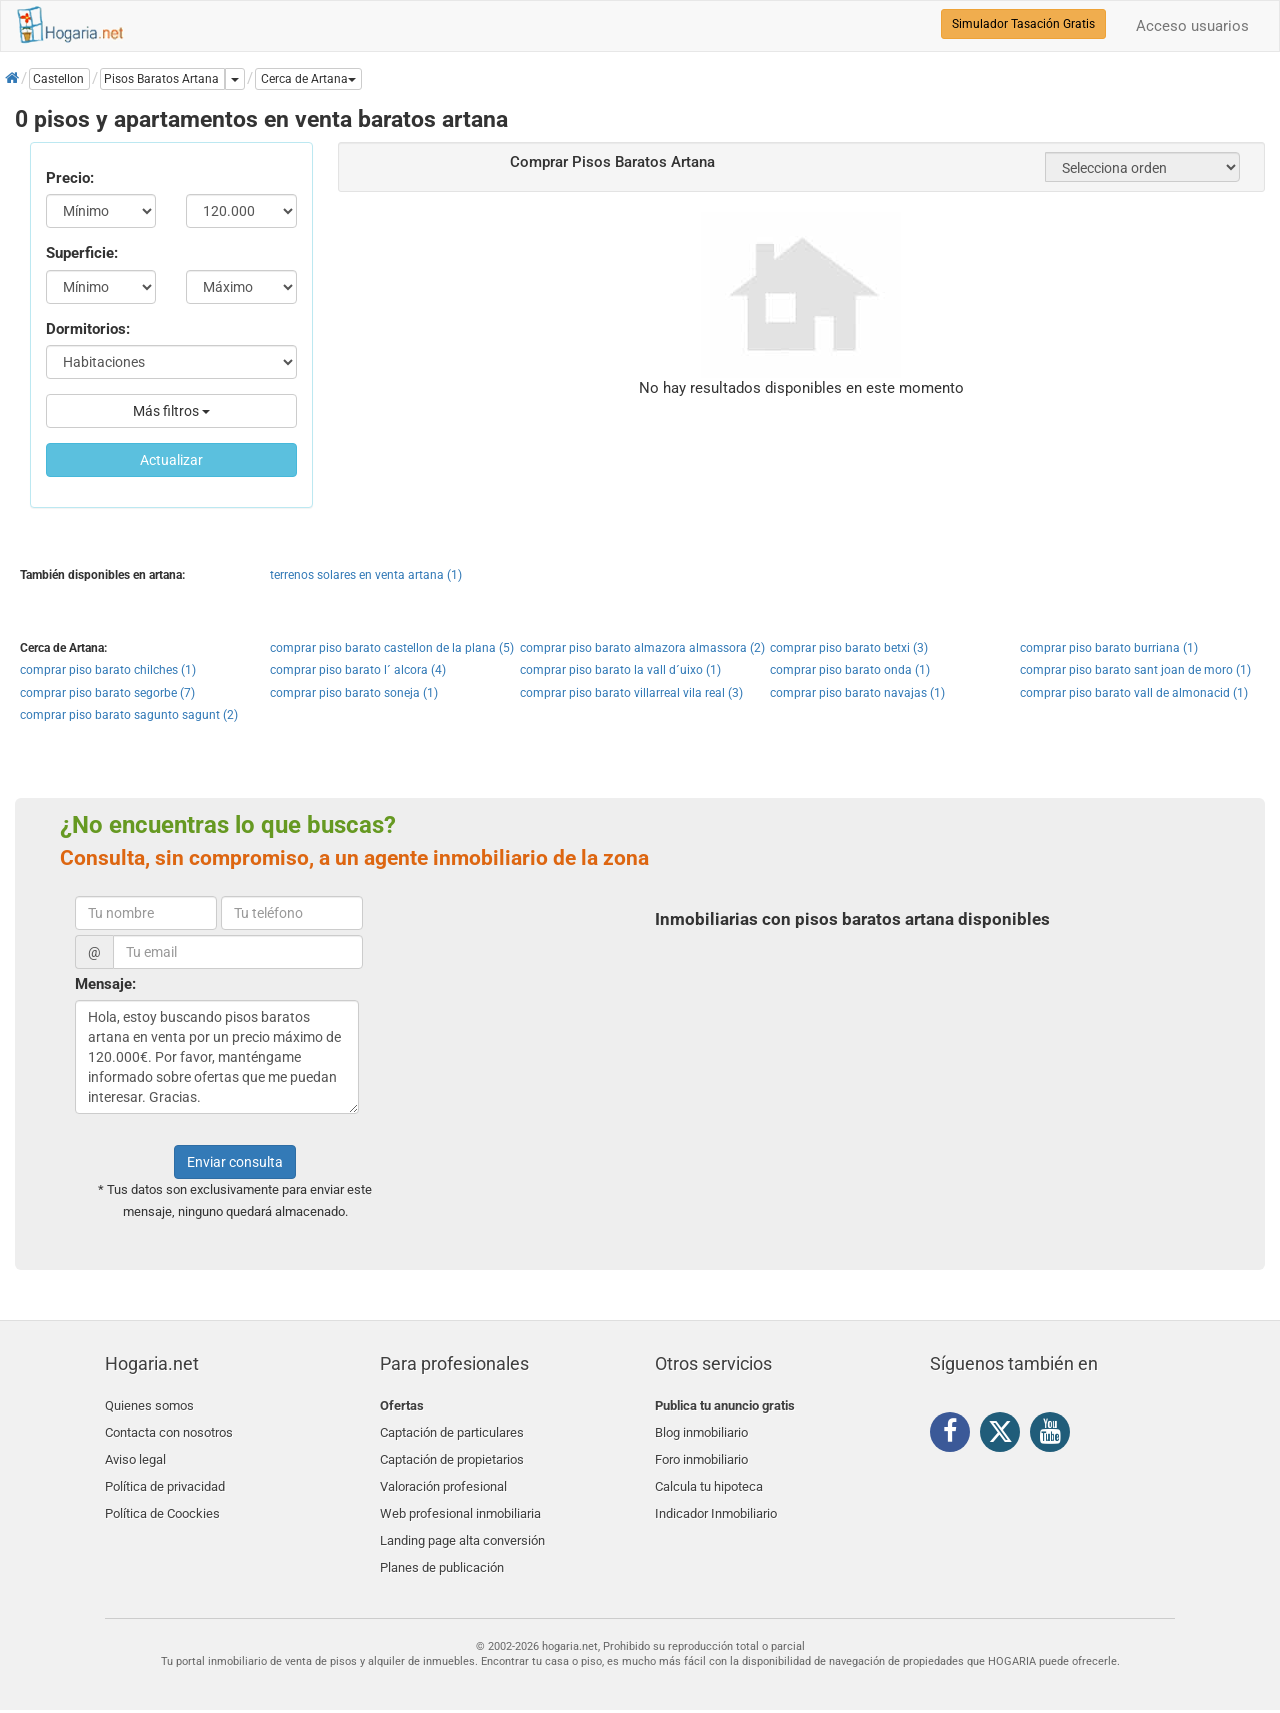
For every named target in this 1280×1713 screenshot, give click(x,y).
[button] (308, 79)
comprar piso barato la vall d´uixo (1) (620, 670)
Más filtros (171, 411)
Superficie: (82, 253)
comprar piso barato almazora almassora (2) (642, 648)
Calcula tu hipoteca (709, 1476)
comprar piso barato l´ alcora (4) (358, 670)
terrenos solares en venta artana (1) (366, 575)
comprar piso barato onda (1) (850, 670)
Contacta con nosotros (169, 1429)
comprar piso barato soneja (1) (354, 693)
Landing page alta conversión (462, 1523)
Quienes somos (149, 1405)
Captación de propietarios (452, 1452)
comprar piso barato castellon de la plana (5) (392, 648)
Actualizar (171, 460)
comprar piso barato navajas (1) (857, 693)
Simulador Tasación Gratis (1023, 24)
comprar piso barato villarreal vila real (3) (631, 693)
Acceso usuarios (1192, 26)
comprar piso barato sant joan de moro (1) (1135, 670)
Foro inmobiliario (701, 1452)
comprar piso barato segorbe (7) (107, 693)
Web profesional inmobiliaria (460, 1499)
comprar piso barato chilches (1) (108, 670)
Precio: (70, 178)
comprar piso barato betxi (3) (849, 648)
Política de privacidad (165, 1476)
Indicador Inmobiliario (716, 1499)
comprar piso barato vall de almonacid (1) (1134, 693)
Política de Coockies (162, 1499)
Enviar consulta (235, 1162)
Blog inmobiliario (701, 1429)
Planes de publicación (442, 1546)
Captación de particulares (452, 1429)
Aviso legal (135, 1452)
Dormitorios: (88, 329)
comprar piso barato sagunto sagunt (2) (129, 715)
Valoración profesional (443, 1476)
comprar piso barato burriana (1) (1109, 648)
